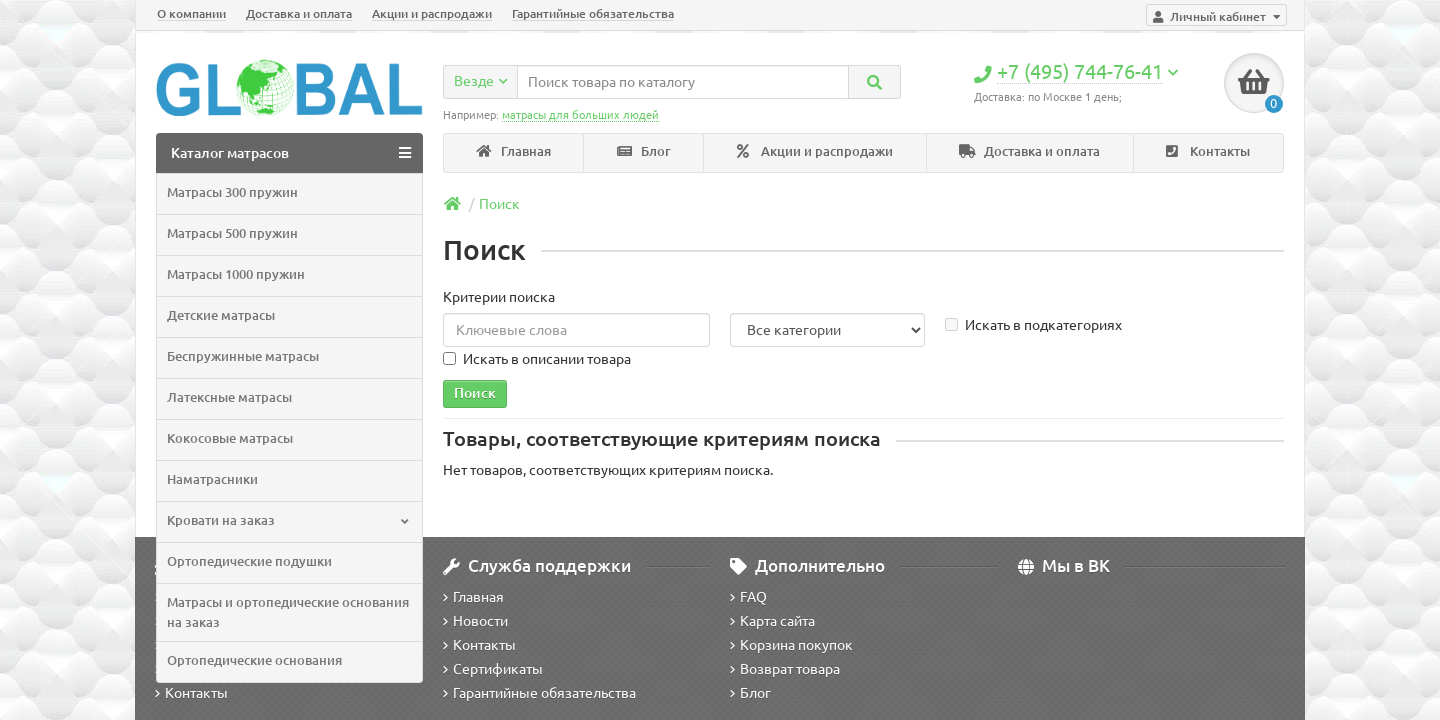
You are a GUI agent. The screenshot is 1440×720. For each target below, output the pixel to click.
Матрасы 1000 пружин (236, 274)
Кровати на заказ (287, 520)
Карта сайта (772, 621)
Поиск (499, 204)
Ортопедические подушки (249, 561)
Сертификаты (493, 669)
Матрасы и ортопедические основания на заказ (288, 612)
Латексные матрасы (229, 397)
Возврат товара (785, 669)
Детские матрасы (221, 315)
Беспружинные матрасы (243, 356)
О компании (191, 13)
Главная (514, 151)
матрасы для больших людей (580, 115)
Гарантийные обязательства (593, 13)
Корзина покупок (791, 645)
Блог (644, 151)
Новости (475, 621)
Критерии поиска (499, 297)
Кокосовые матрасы (230, 438)
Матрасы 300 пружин (232, 192)
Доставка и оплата (299, 13)
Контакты (1208, 151)
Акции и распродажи (432, 13)
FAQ (748, 597)
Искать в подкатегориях (1033, 325)
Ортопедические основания (254, 660)
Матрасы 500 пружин (232, 233)
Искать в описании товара (537, 359)
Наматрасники (212, 479)
